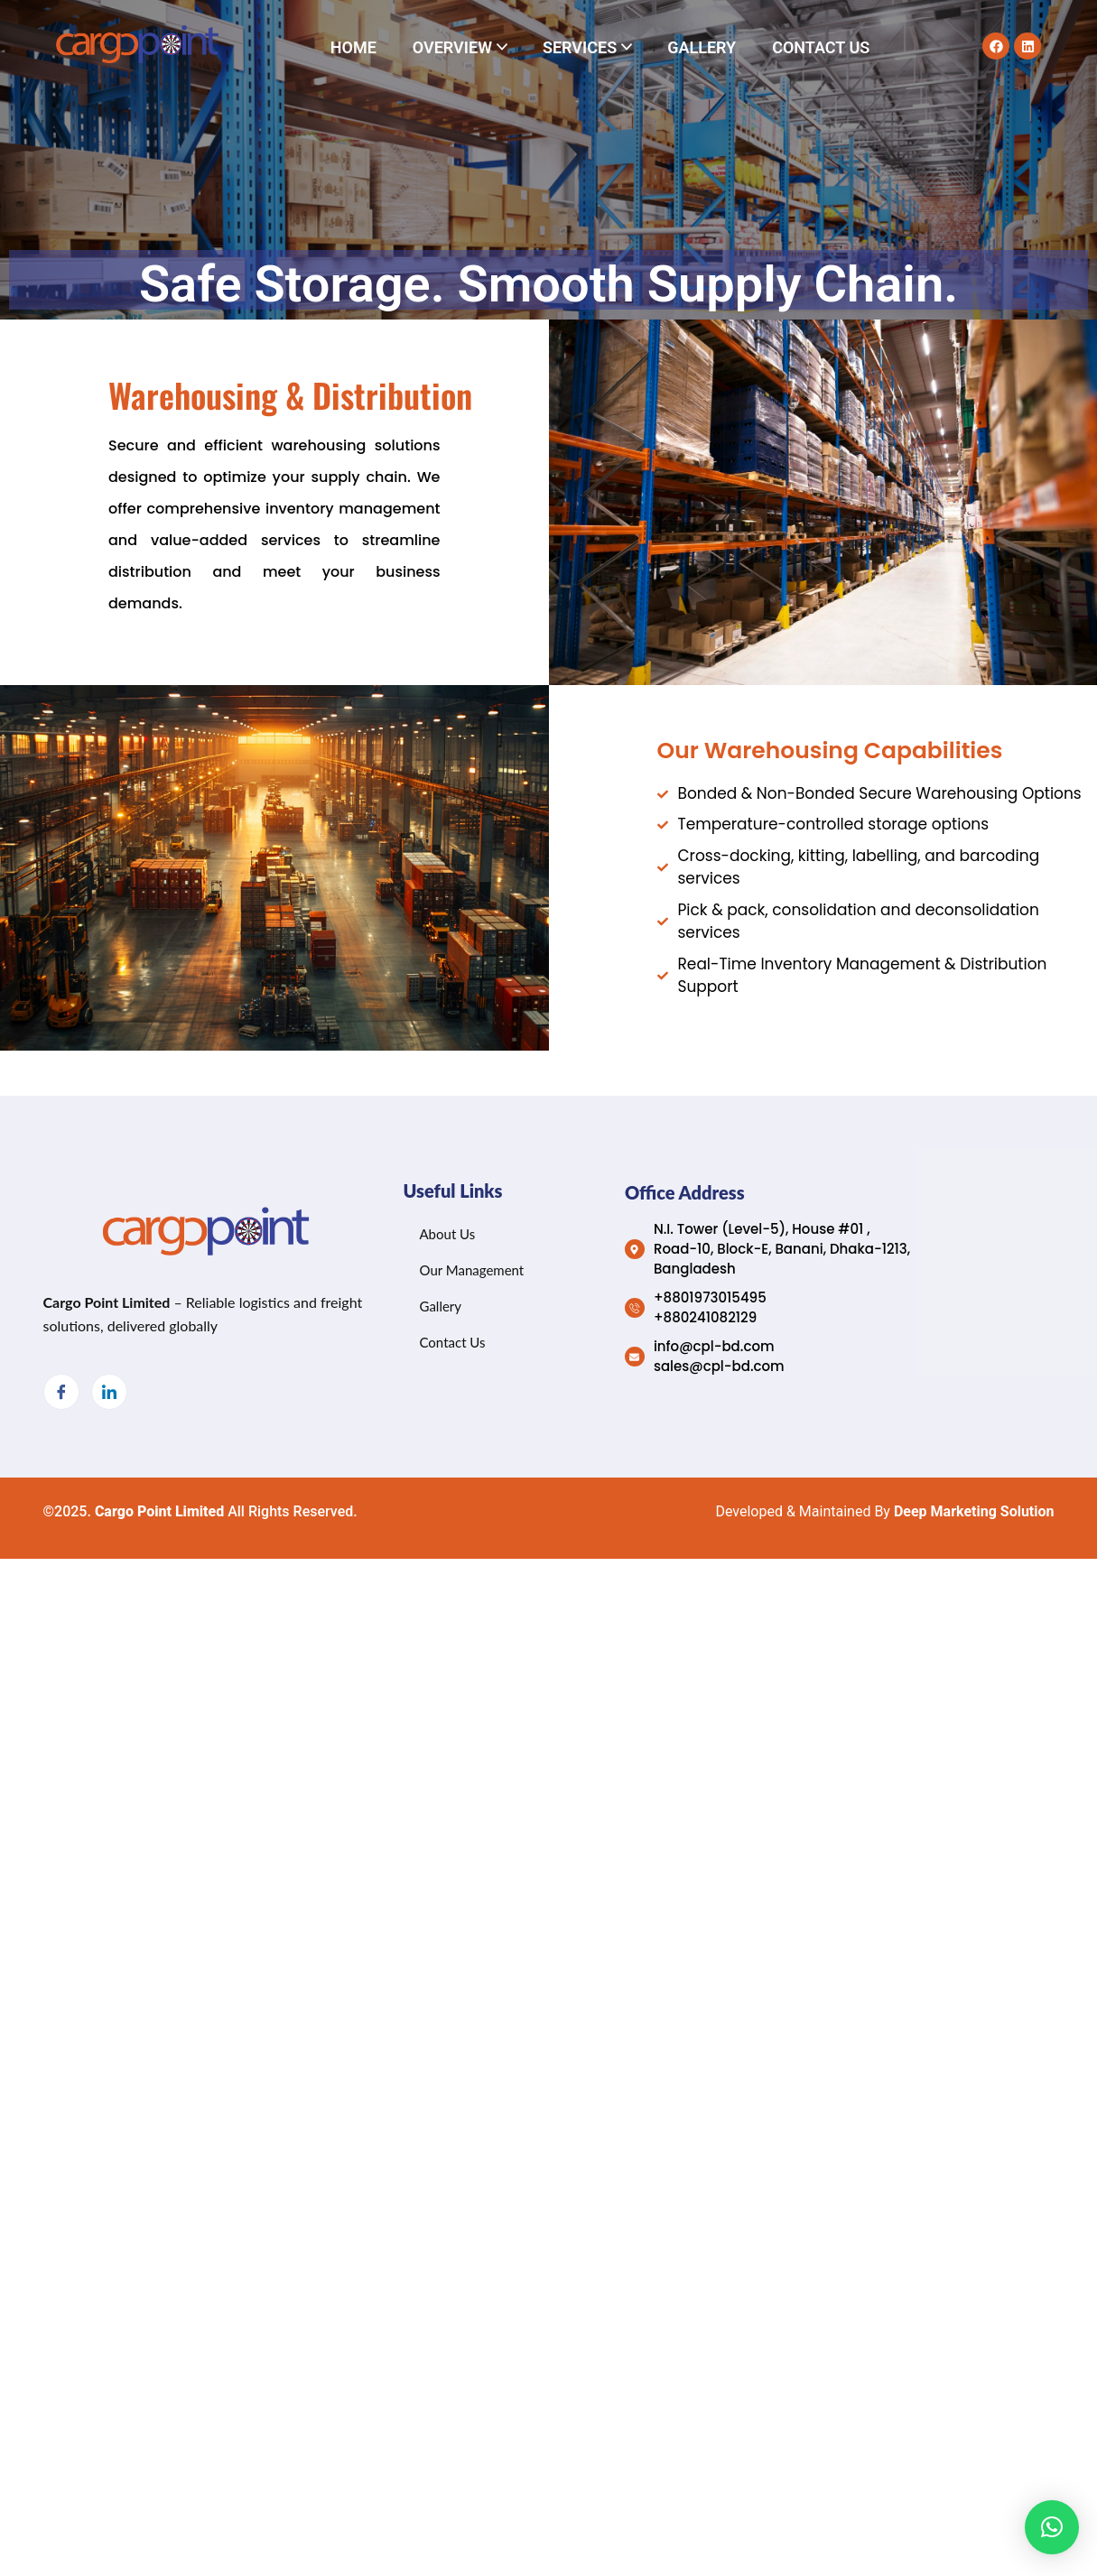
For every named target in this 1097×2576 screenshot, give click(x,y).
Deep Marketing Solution (974, 1511)
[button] (1052, 2527)
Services (580, 47)
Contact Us (820, 47)
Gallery (701, 47)
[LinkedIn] (109, 1392)
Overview (452, 47)
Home (353, 47)
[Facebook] (61, 1392)
